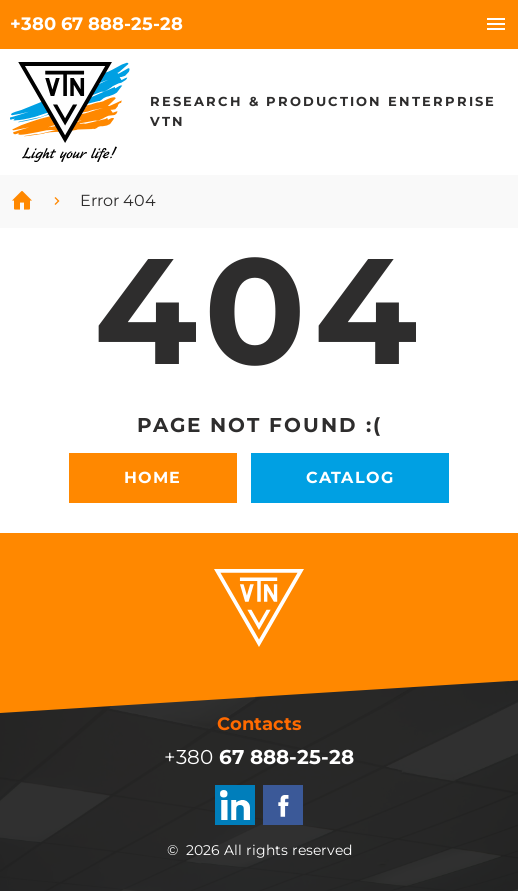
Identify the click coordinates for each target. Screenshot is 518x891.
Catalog (350, 477)
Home (153, 477)
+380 (96, 24)
